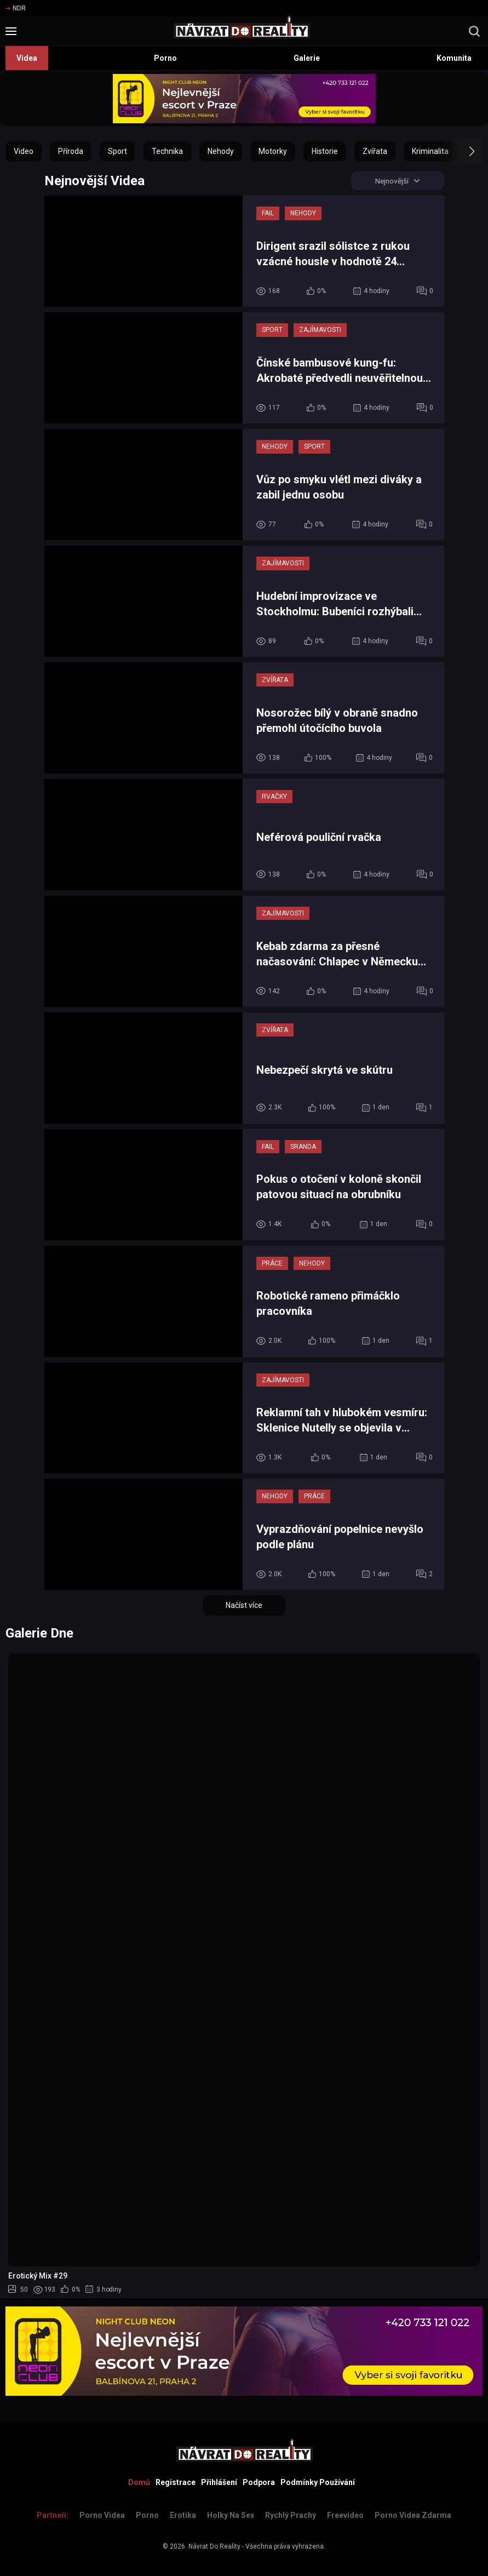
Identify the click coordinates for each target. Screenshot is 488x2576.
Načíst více (244, 1606)
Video (23, 151)
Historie (325, 151)
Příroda (70, 151)
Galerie (307, 58)
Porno (165, 58)
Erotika (183, 2515)
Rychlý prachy (290, 2515)
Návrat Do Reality (214, 2546)
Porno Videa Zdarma (413, 2515)
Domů (139, 2482)
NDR (15, 8)
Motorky (273, 151)
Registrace (176, 2482)
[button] (462, 151)
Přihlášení (219, 2482)
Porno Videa (102, 2515)
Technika (167, 151)
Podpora (259, 2482)
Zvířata (375, 151)
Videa (26, 58)
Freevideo (345, 2515)
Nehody (221, 151)
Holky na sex (230, 2515)
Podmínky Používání (317, 2482)
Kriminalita (430, 151)
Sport (117, 151)
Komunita (454, 58)
